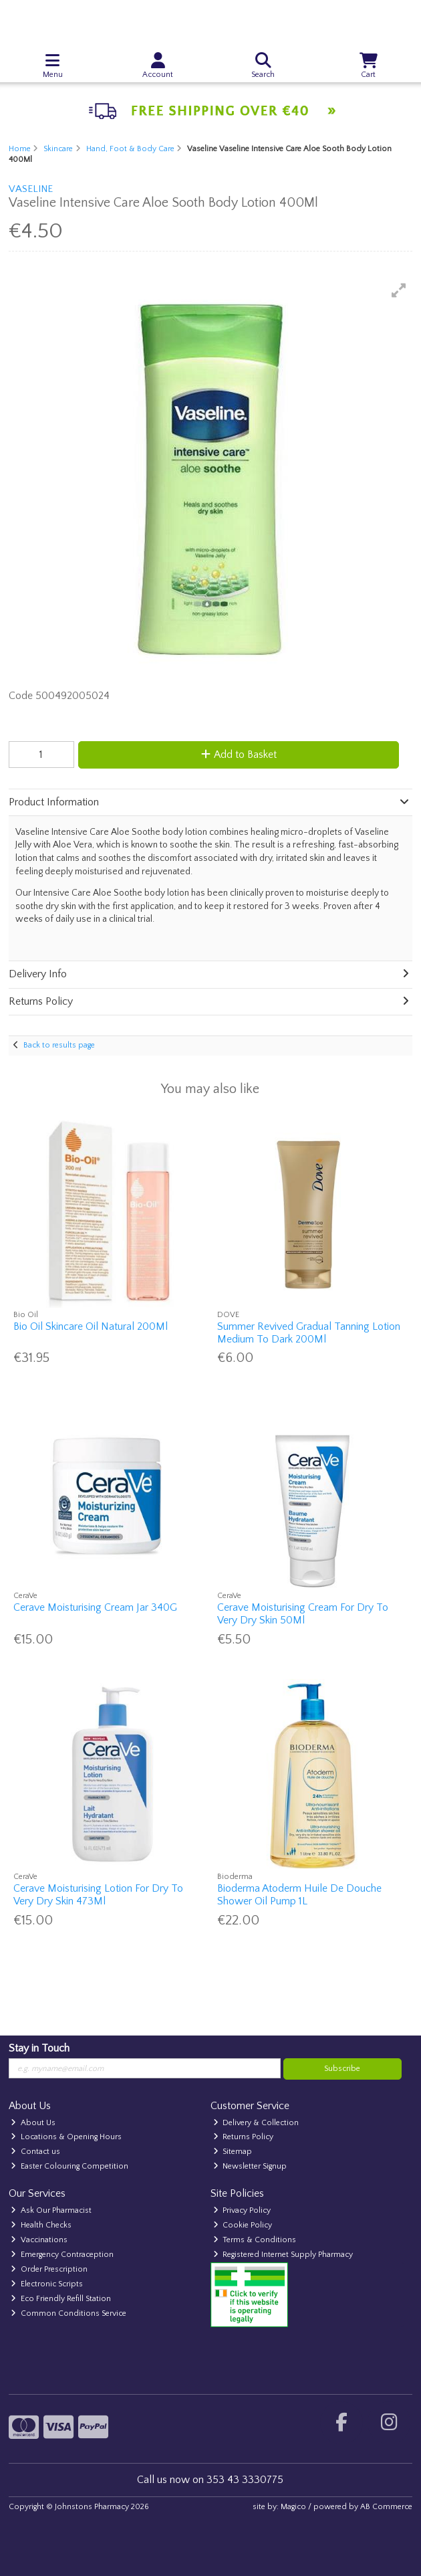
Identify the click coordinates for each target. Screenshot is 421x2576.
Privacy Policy (242, 2210)
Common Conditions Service (68, 2313)
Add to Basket (239, 755)
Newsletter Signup (250, 2166)
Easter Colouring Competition (69, 2166)
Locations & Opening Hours (66, 2137)
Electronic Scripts (47, 2284)
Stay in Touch (39, 2048)
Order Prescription (49, 2269)
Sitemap (233, 2151)
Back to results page (59, 1045)
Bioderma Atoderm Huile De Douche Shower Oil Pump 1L (299, 1894)
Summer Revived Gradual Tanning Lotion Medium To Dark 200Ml (308, 1332)
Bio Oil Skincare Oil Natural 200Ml (90, 1326)
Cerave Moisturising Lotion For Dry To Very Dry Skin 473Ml (98, 1894)
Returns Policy (243, 2137)
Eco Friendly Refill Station (61, 2298)
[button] (399, 290)
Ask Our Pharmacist (51, 2210)
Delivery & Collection (256, 2122)
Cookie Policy (243, 2225)
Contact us (35, 2151)
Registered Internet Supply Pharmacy (283, 2254)
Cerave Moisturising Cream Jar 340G (95, 1607)
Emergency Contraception (62, 2254)
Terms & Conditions (255, 2240)
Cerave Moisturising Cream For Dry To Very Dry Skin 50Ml (302, 1613)
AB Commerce (386, 2506)
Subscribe (342, 2068)
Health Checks (41, 2225)
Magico (293, 2506)
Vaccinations (39, 2240)
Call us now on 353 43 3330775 (210, 2480)
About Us (33, 2122)
